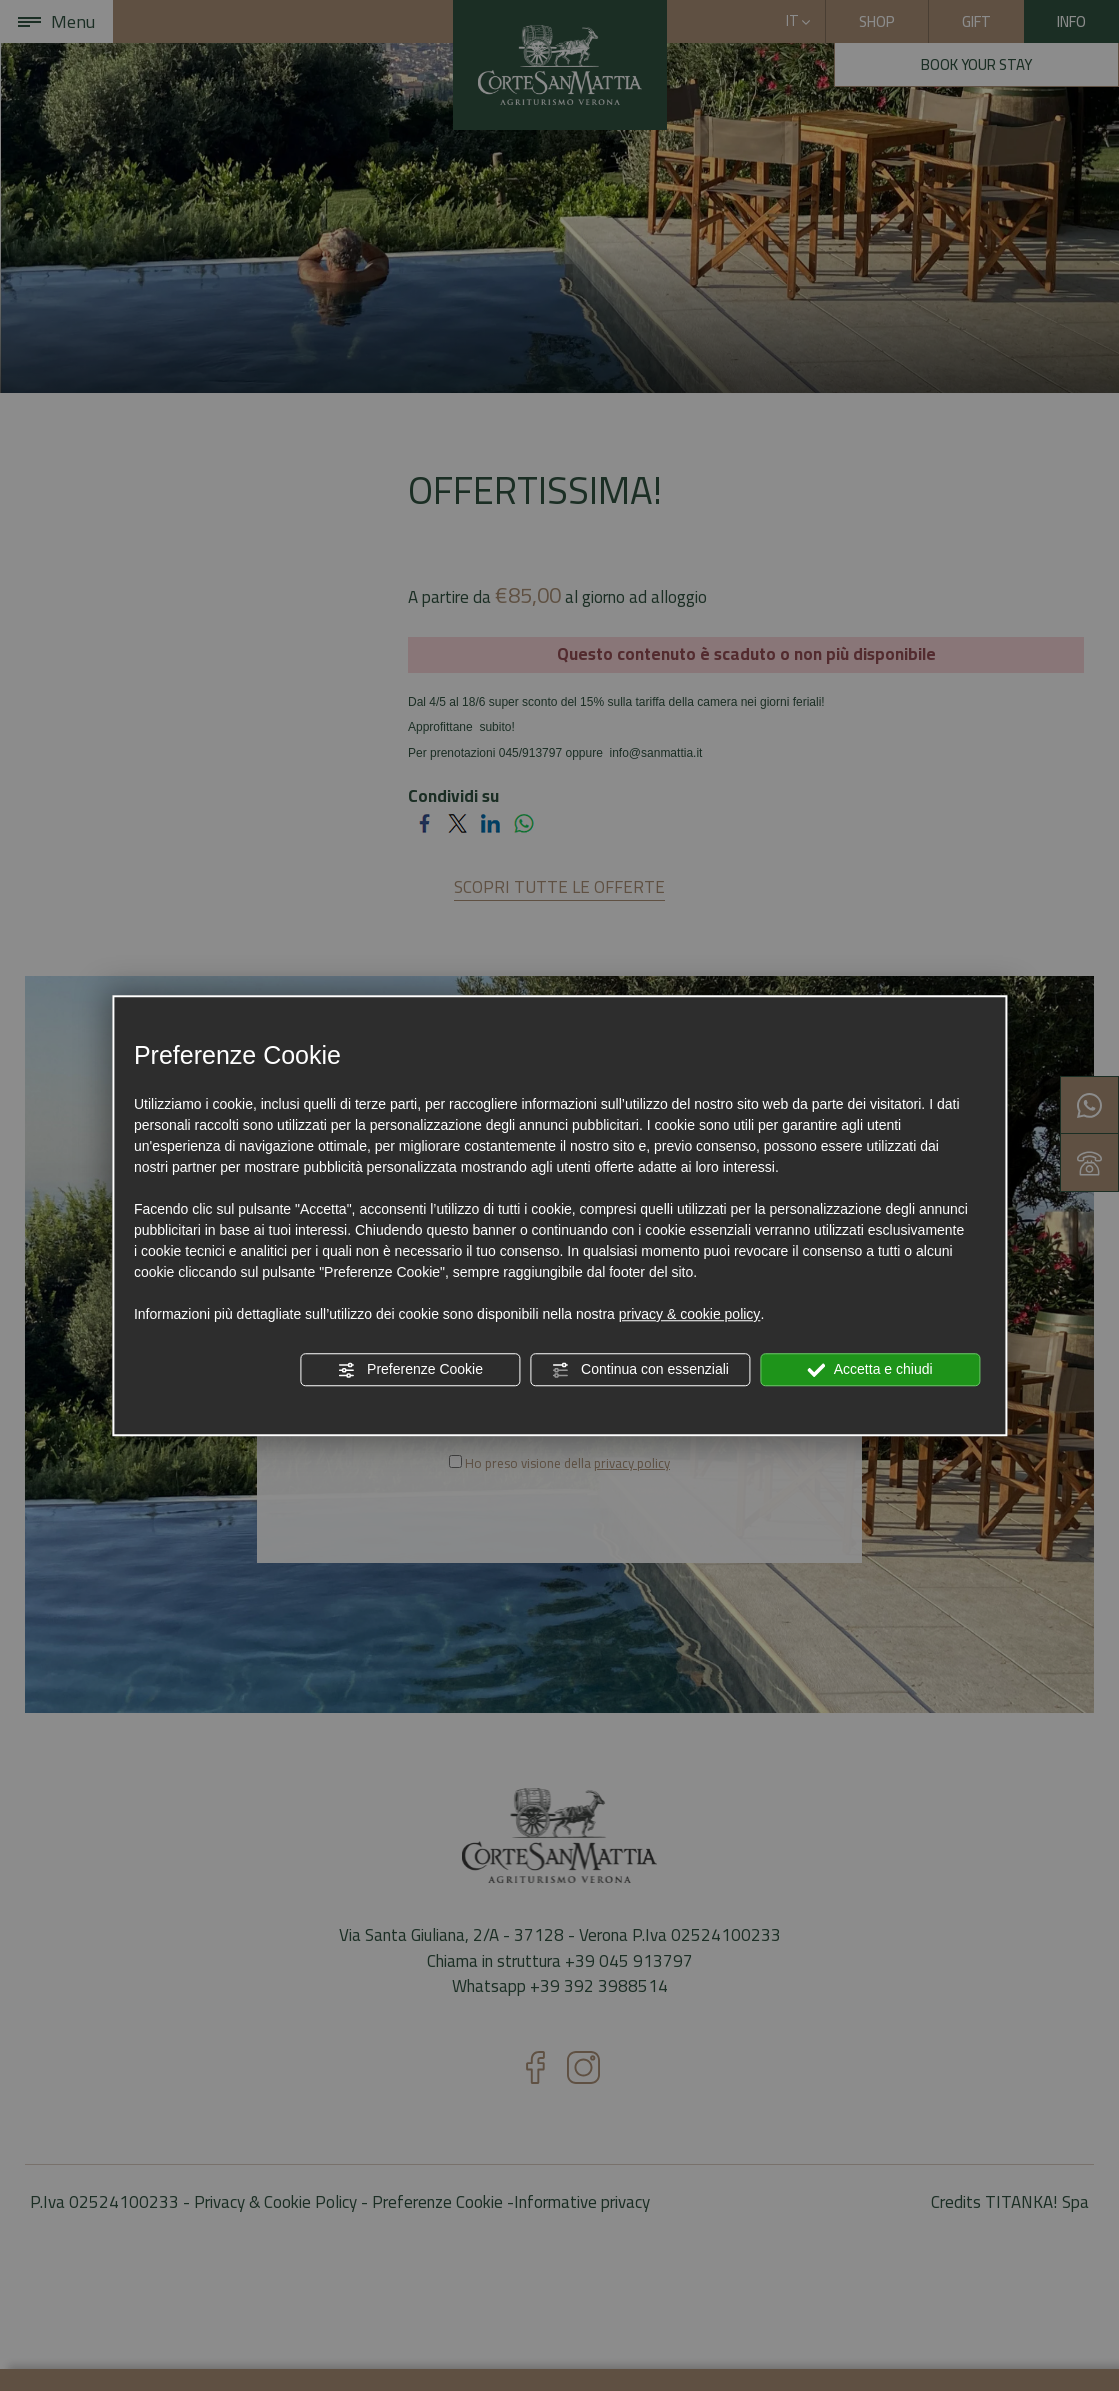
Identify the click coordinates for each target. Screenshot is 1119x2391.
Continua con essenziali (640, 1370)
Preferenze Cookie (410, 1370)
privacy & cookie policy (690, 1314)
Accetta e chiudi (870, 1370)
